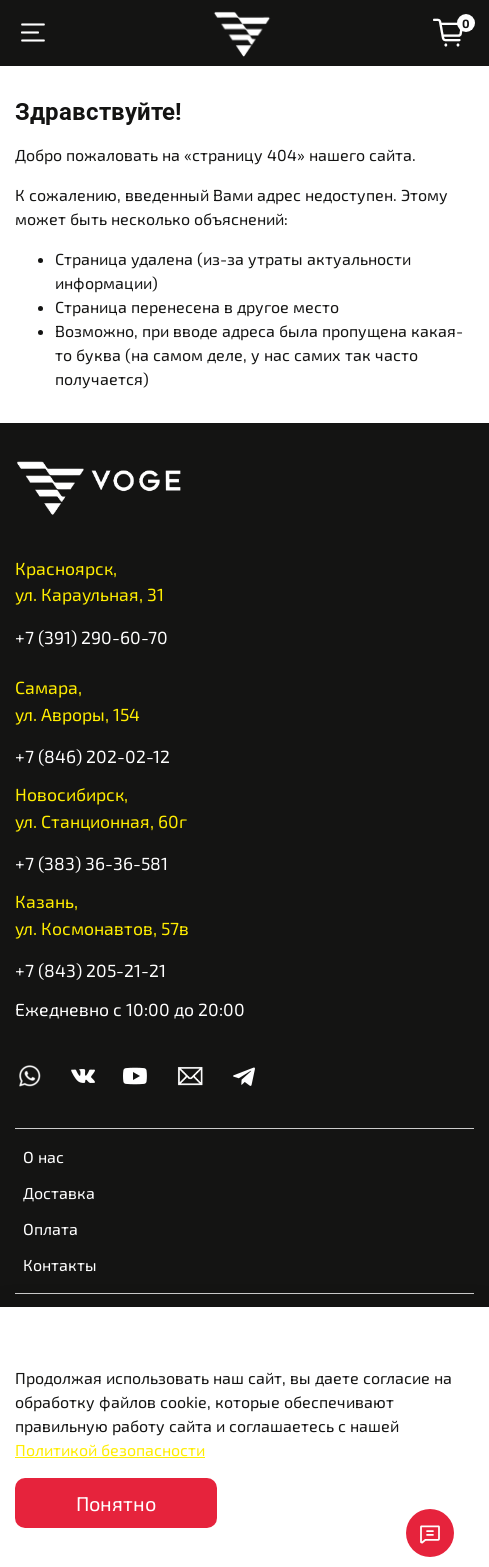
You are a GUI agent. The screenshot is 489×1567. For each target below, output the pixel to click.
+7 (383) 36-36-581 (91, 863)
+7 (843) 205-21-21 (90, 970)
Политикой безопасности (110, 1449)
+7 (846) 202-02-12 (92, 756)
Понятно (116, 1503)
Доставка (59, 1192)
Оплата (50, 1228)
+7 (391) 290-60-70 (91, 637)
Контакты (60, 1264)
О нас (43, 1156)
